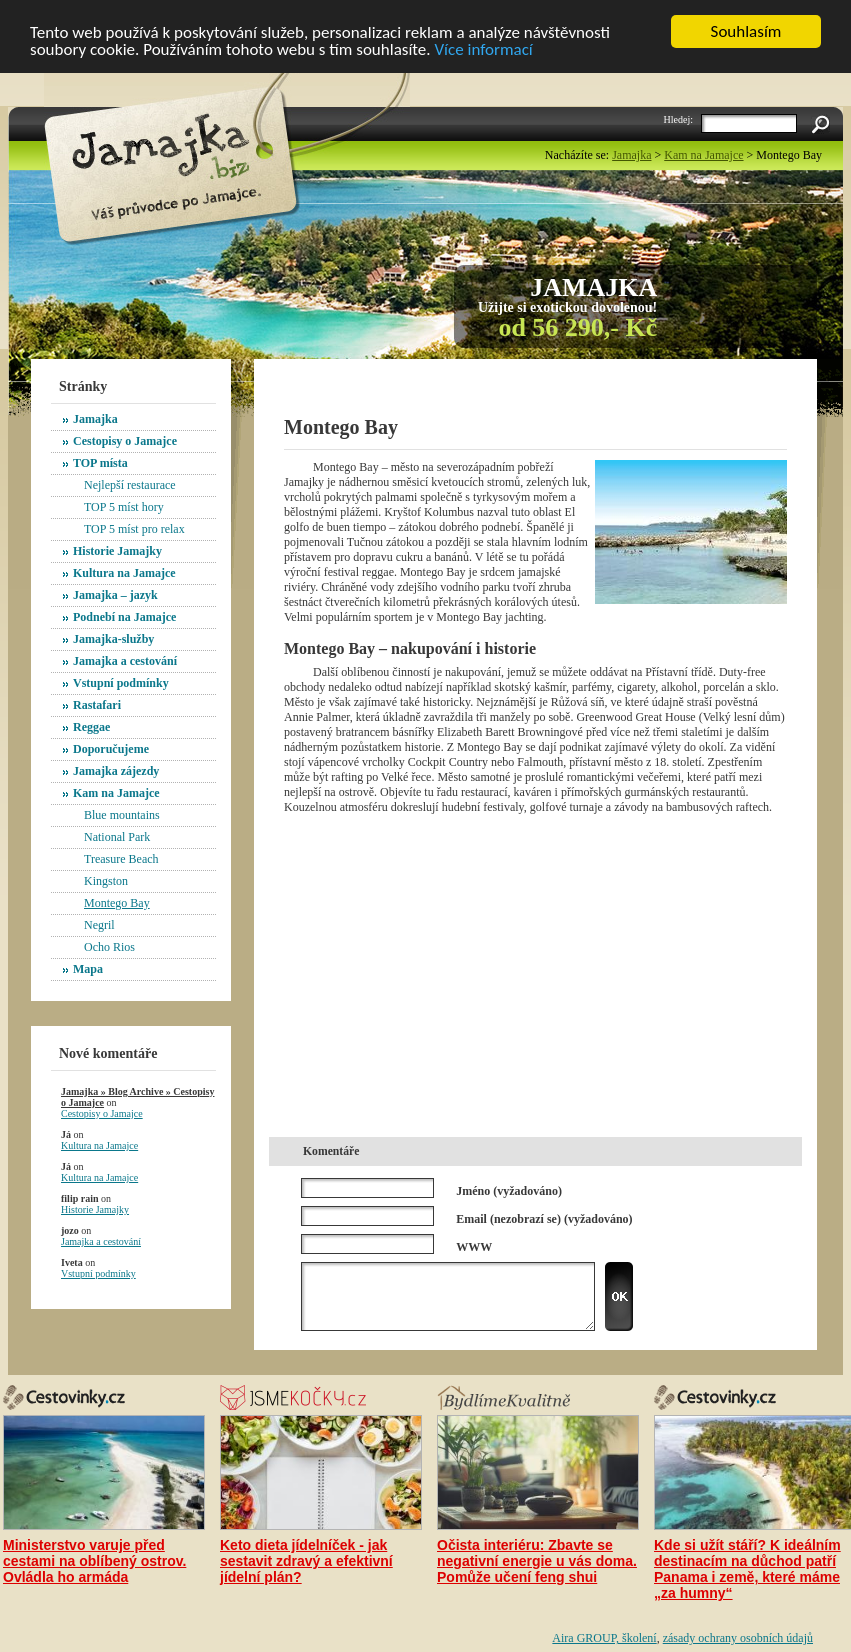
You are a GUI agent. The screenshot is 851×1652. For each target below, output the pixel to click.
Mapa (88, 969)
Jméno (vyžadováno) (509, 1190)
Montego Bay (117, 903)
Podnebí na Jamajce (124, 617)
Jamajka (95, 419)
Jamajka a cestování (125, 661)
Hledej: (678, 119)
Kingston (106, 881)
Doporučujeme (111, 749)
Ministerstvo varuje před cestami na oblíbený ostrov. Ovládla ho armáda (94, 1561)
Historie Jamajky (117, 551)
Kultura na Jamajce (124, 573)
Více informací (483, 49)
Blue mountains (122, 815)
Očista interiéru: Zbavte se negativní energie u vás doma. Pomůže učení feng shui (537, 1561)
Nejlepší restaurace (130, 485)
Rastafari (97, 705)
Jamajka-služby (113, 639)
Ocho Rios (109, 947)
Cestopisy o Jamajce (125, 441)
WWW (474, 1246)
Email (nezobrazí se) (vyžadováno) (544, 1218)
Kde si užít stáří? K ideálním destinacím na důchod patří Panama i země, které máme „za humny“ (747, 1569)
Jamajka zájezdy (116, 771)
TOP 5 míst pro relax (134, 529)
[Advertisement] (518, 391)
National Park (117, 837)
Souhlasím (746, 31)
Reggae (91, 727)
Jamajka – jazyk (115, 595)
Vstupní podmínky (121, 683)
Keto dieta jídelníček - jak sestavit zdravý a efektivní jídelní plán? (306, 1561)
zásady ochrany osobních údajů (738, 1638)
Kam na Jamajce (116, 793)
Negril (99, 925)
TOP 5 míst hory (124, 507)
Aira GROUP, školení (604, 1638)
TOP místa (100, 463)
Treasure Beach (121, 859)
